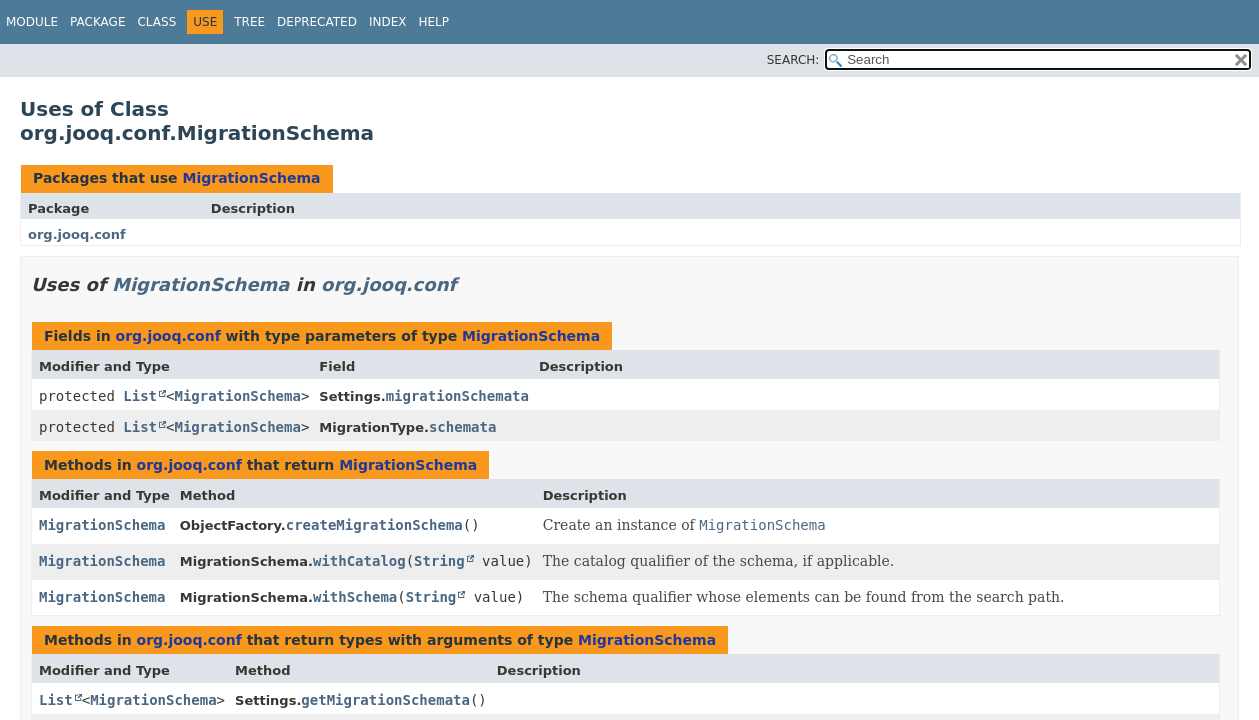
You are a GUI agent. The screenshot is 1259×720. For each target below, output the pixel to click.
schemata (462, 427)
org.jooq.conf (77, 234)
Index (388, 22)
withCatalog (359, 561)
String (439, 561)
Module (32, 22)
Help (433, 22)
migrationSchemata (457, 396)
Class (156, 22)
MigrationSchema (251, 178)
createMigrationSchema (374, 525)
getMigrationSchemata (385, 700)
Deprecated (317, 22)
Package (97, 22)
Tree (249, 22)
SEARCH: (793, 60)
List (140, 396)
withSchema (355, 597)
